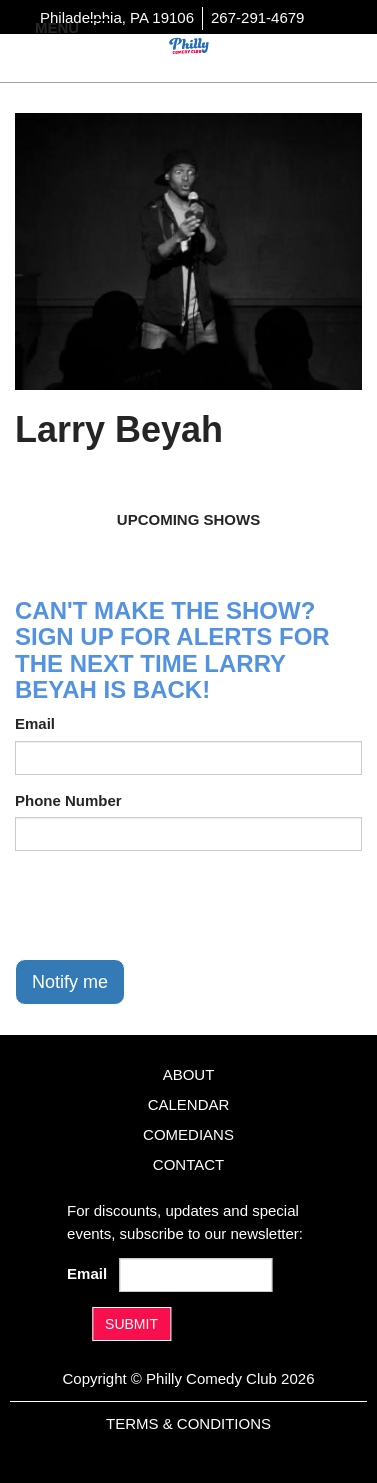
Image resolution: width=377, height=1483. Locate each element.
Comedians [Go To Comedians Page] (188, 1134)
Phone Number (68, 800)
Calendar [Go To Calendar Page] (189, 1104)
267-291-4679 (257, 17)
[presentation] (167, 905)
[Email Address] (196, 1275)
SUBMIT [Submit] (131, 1324)
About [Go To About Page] (189, 1074)
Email (35, 723)
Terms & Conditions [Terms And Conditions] (188, 1423)
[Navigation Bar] (100, 26)
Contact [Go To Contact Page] (188, 1164)
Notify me (70, 982)
